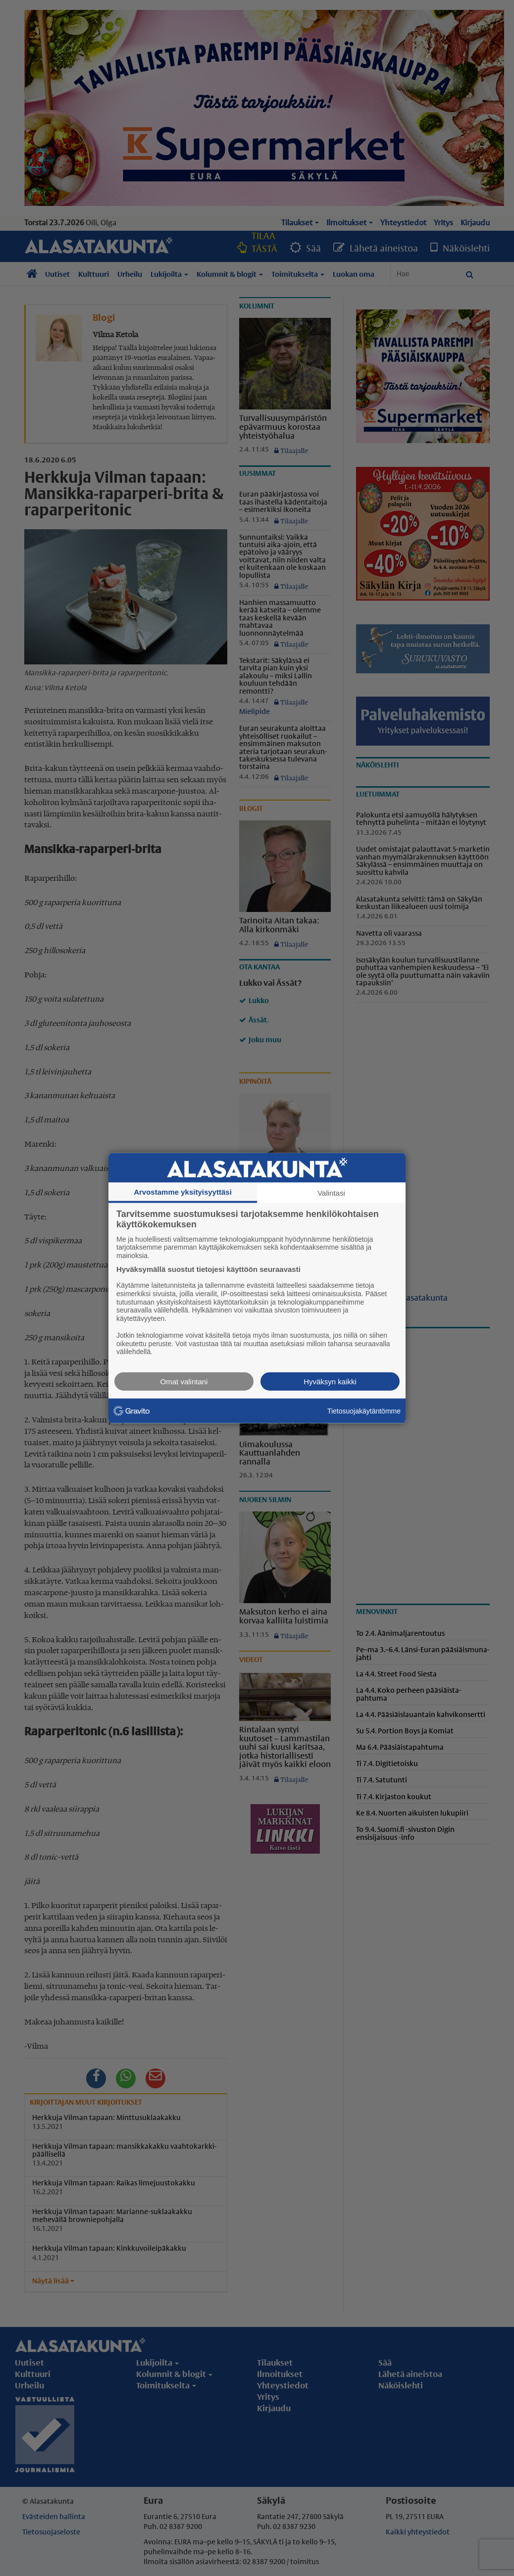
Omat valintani (184, 1381)
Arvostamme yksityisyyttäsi (183, 1191)
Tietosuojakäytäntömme (364, 1410)
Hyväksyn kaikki (330, 1381)
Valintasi (331, 1192)
